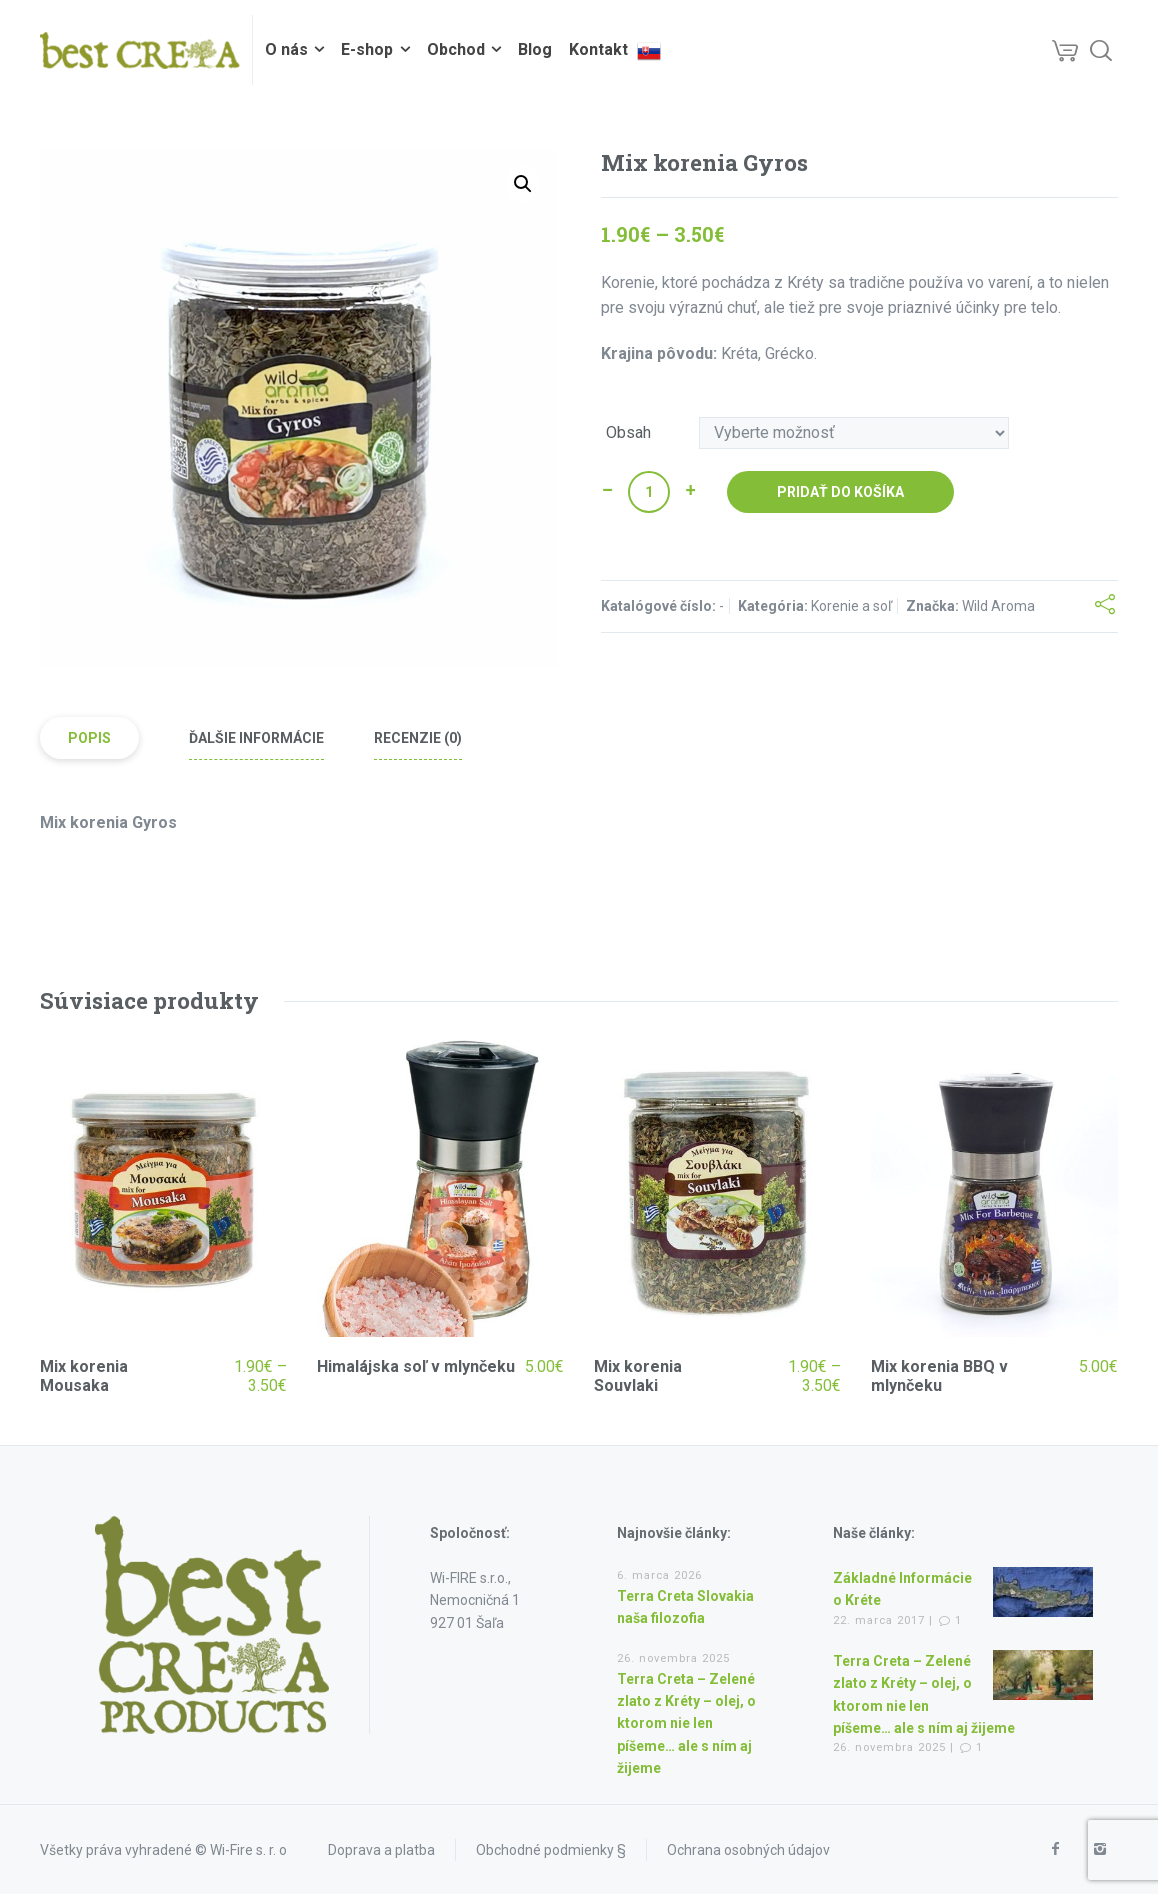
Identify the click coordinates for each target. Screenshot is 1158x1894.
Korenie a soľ (851, 606)
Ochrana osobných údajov (748, 1850)
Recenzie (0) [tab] (418, 738)
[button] (523, 184)
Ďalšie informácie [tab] (256, 738)
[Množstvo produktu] (649, 492)
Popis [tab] (89, 738)
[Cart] (1065, 50)
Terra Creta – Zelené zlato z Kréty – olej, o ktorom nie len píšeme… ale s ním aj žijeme (686, 1724)
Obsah (628, 433)
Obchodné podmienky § (551, 1850)
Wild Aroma (998, 606)
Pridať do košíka (840, 492)
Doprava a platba (381, 1850)
